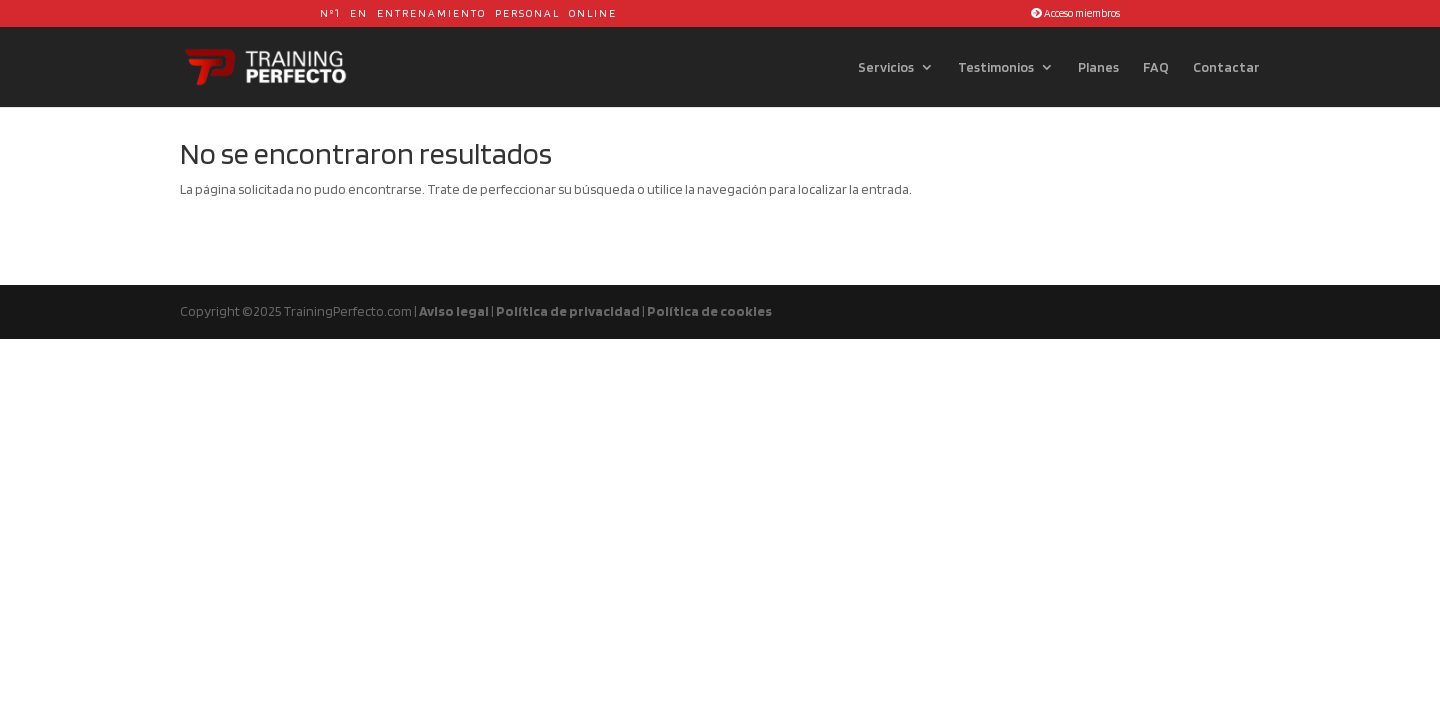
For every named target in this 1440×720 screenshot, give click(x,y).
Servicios (886, 67)
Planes (1098, 67)
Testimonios (996, 67)
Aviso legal (454, 311)
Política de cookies (709, 311)
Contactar (1226, 67)
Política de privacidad (568, 311)
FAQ (1156, 67)
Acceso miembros (1075, 13)
